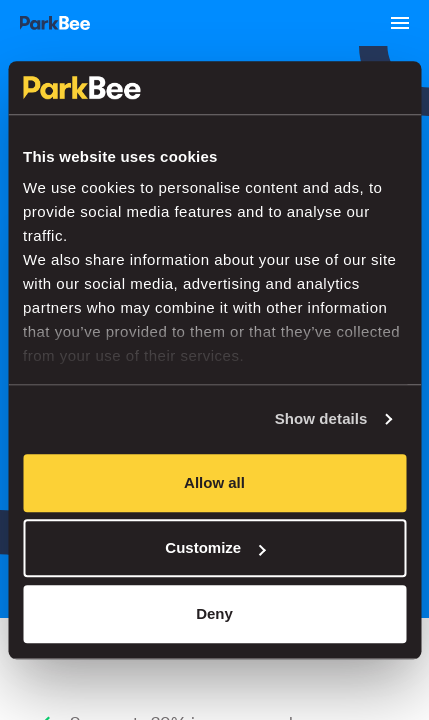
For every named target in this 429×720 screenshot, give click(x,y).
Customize (215, 547)
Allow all (214, 482)
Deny (214, 613)
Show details (321, 418)
